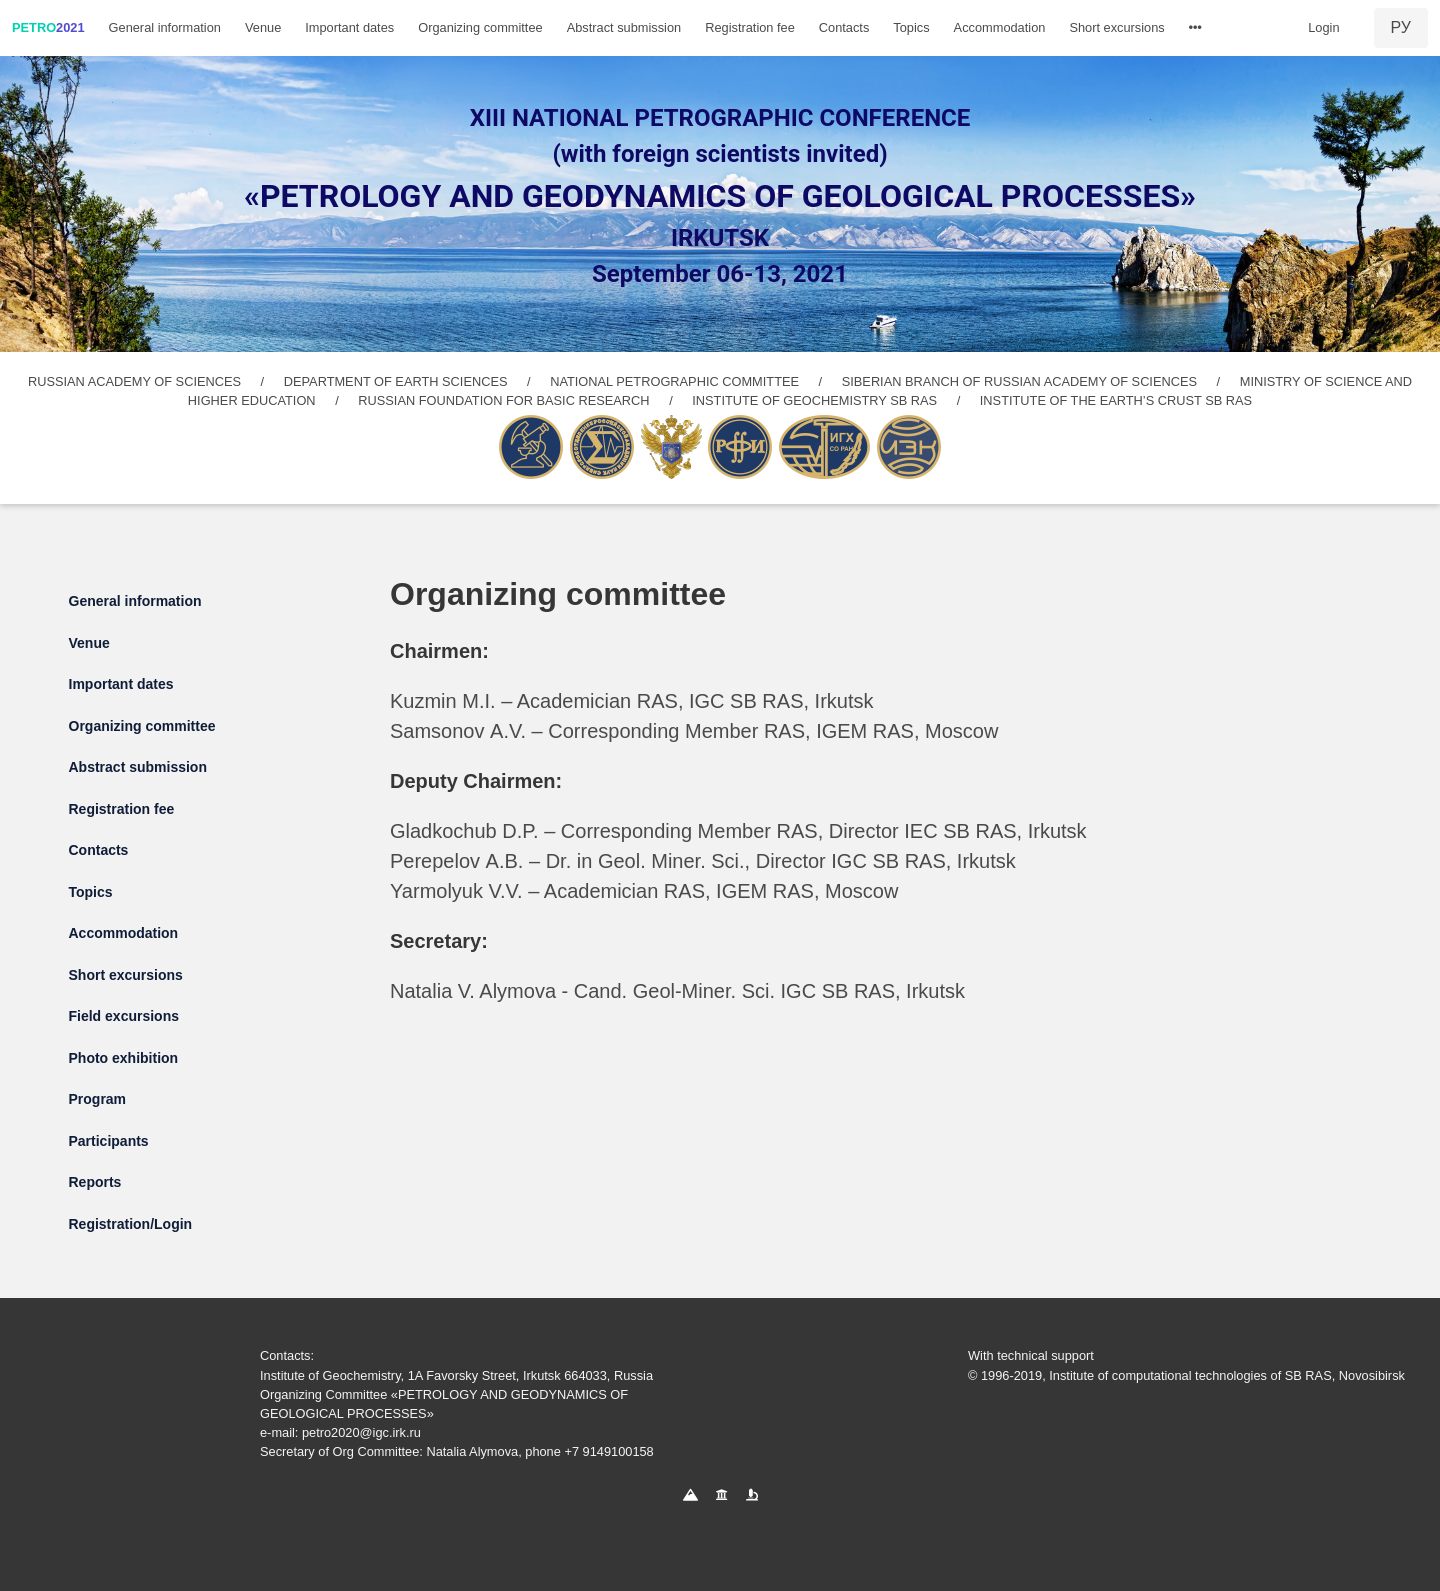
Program (98, 1099)
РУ (1401, 27)
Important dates (349, 27)
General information (165, 27)
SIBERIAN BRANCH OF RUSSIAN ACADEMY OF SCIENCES (1019, 381)
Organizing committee (480, 27)
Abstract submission (624, 27)
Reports (95, 1182)
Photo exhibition (124, 1058)
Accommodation (1000, 27)
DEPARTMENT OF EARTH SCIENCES (396, 381)
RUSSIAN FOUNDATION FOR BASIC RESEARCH (503, 400)
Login (1323, 27)
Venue (263, 27)
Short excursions (1116, 27)
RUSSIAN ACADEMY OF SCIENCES (134, 381)
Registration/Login (131, 1224)
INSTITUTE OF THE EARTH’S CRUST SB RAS (1116, 400)
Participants (109, 1141)
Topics (911, 27)
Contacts (844, 27)
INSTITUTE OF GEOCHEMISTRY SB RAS (814, 400)
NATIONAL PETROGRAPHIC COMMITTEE (674, 381)
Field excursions (124, 1016)
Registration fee (750, 27)
